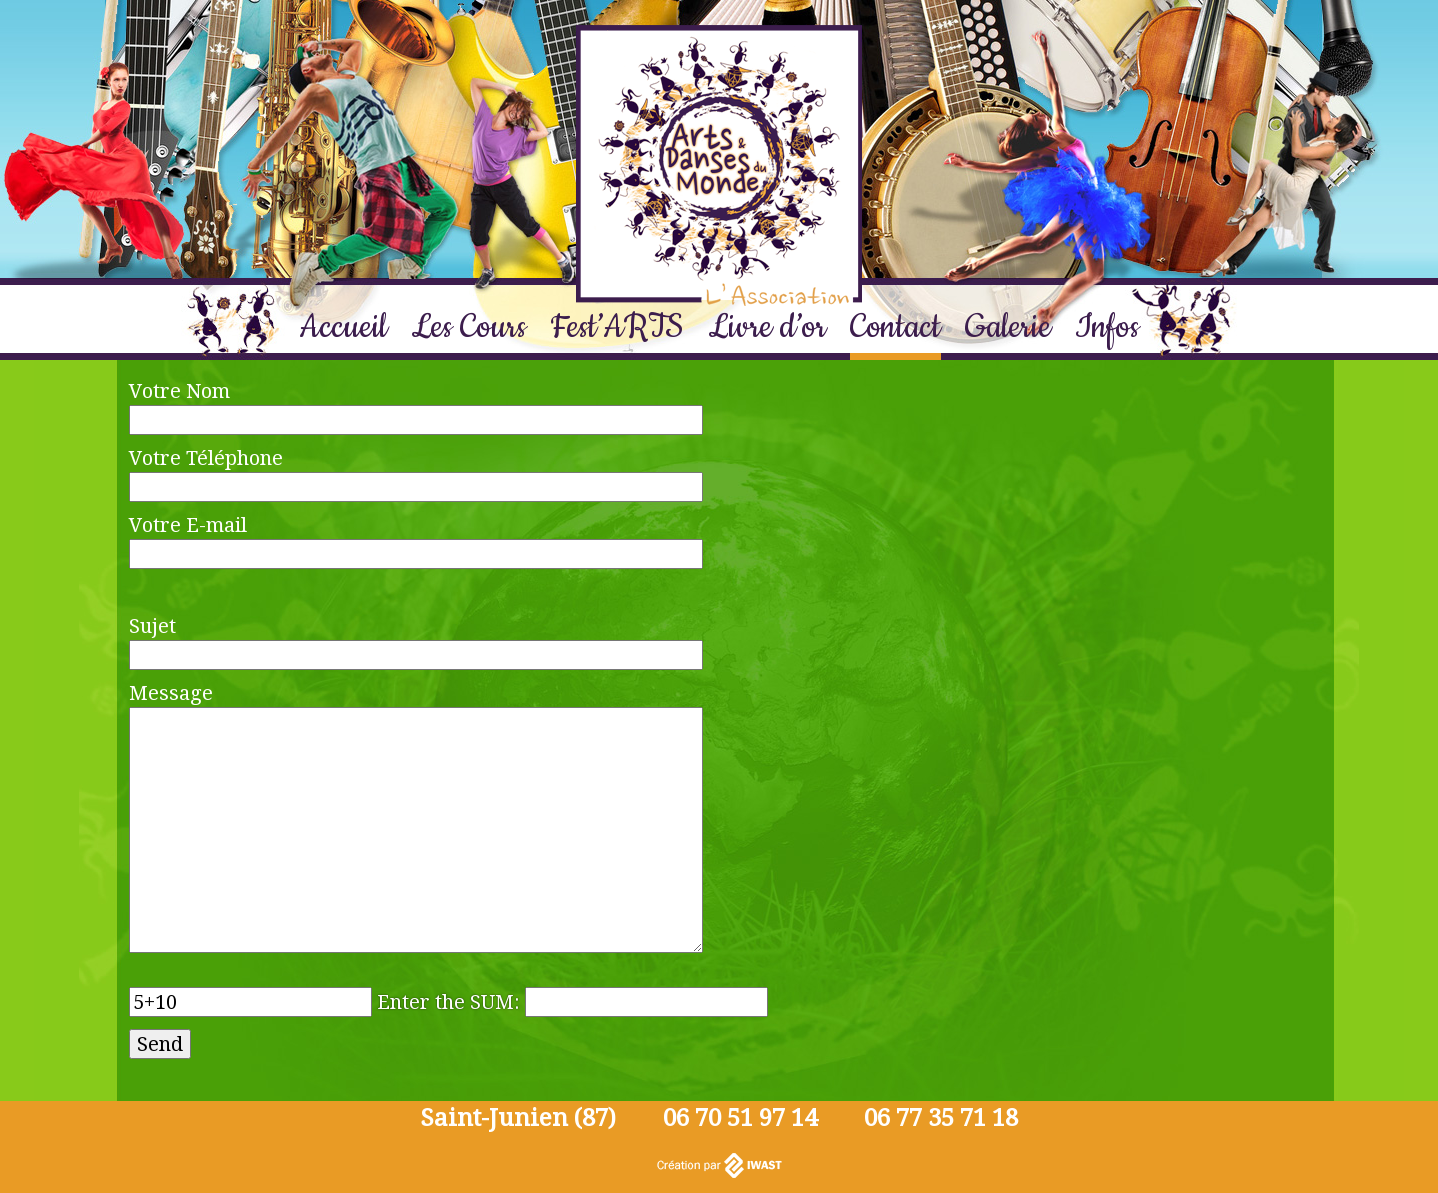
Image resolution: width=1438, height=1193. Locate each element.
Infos (1107, 328)
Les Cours (468, 328)
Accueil (343, 328)
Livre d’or (767, 328)
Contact (895, 328)
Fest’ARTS (617, 328)
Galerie (1008, 328)
